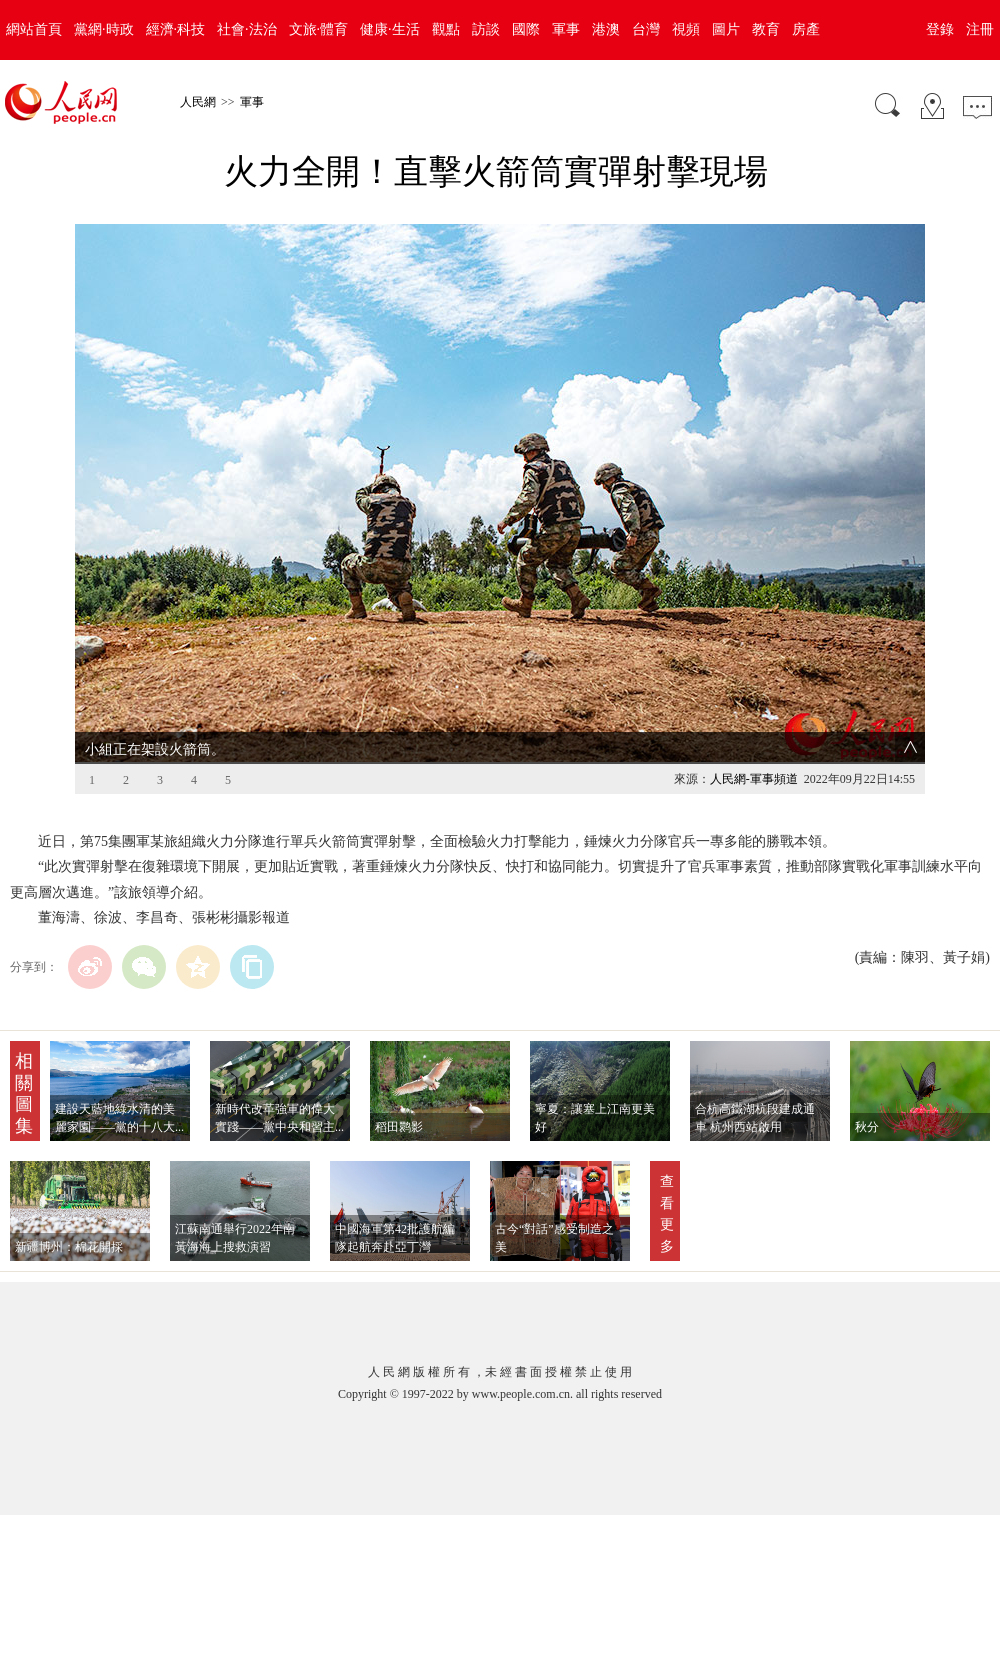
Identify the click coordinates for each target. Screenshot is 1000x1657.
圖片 (726, 29)
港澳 (606, 29)
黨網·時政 (104, 29)
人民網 (198, 102)
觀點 (446, 29)
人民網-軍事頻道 (754, 779)
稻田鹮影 (399, 1127)
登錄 (940, 29)
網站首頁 (34, 29)
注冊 (980, 29)
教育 (766, 29)
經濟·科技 (176, 29)
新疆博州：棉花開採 (69, 1247)
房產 (806, 29)
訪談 (486, 29)
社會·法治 (247, 29)
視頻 (686, 29)
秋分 (868, 1127)
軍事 (566, 29)
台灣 (646, 29)
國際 (526, 29)
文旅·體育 (319, 29)
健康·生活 (390, 29)
